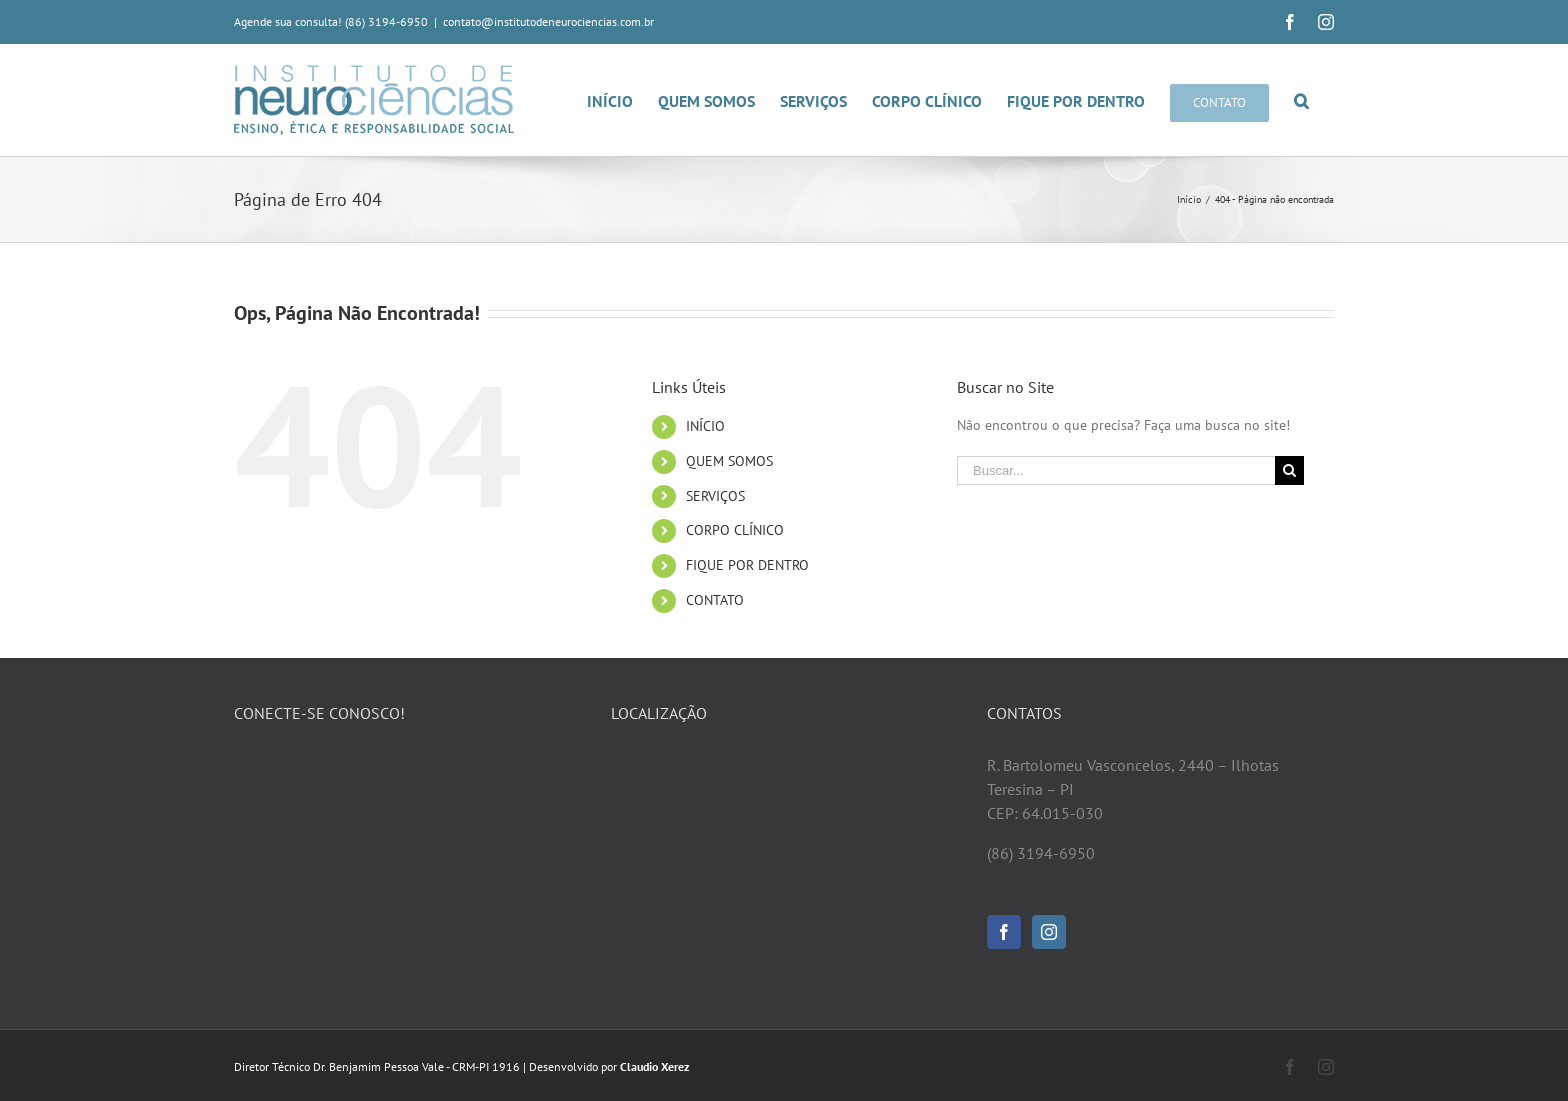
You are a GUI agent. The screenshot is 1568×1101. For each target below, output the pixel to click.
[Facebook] (1004, 932)
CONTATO (715, 600)
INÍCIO (705, 426)
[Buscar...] (1116, 470)
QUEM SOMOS (729, 461)
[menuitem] (622, 100)
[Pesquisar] (1301, 100)
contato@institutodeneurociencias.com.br (548, 21)
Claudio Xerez (655, 1066)
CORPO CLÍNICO (735, 530)
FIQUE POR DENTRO (747, 565)
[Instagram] (1049, 932)
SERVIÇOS (715, 496)
